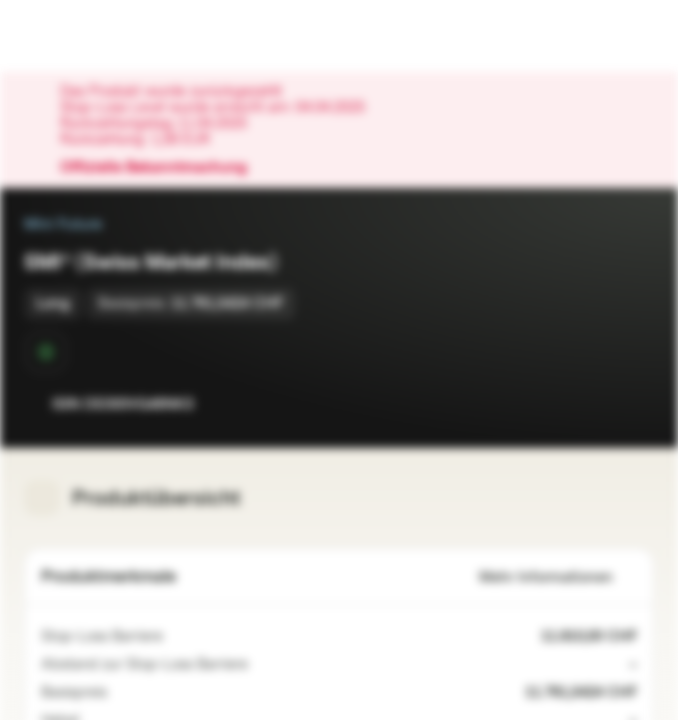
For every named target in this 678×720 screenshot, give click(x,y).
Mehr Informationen (558, 577)
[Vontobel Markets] (78, 36)
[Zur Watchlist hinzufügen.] (594, 404)
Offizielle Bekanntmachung (163, 168)
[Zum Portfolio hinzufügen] (634, 404)
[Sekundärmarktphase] (46, 352)
